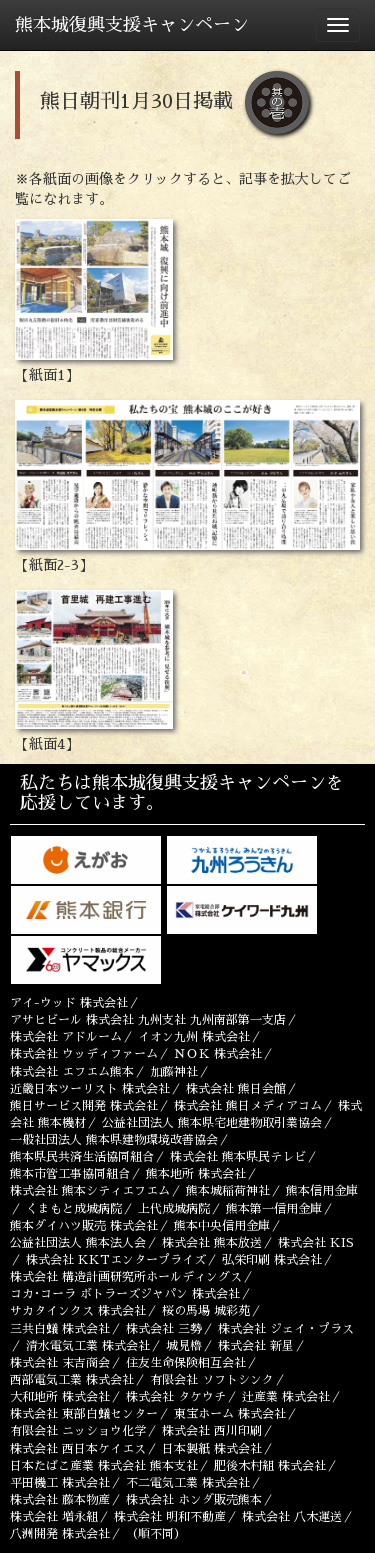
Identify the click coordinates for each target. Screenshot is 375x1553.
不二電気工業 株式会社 (188, 1483)
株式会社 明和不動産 (170, 1517)
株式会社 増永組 (54, 1517)
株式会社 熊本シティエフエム (90, 1191)
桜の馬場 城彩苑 (206, 1311)
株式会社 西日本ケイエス (78, 1449)
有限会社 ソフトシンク (212, 1380)
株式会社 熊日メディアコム (248, 1106)
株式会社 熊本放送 (212, 1243)
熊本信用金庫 (322, 1191)
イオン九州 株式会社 (194, 1037)
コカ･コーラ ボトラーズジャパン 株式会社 (125, 1294)
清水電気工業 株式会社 (88, 1346)
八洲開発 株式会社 (60, 1534)
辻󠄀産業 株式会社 (286, 1397)
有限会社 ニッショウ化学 (78, 1431)
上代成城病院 (174, 1209)
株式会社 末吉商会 (60, 1363)
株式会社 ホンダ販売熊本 (194, 1500)
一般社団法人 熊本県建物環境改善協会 (114, 1140)
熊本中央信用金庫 (222, 1226)
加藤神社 (174, 1072)
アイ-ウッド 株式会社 (69, 1003)
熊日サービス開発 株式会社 (84, 1106)
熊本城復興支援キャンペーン (132, 25)
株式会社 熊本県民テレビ (238, 1157)
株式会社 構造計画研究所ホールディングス (126, 1277)
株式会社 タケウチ (176, 1397)
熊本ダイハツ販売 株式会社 (84, 1226)
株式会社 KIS (316, 1243)
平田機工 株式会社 (60, 1483)
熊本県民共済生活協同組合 (82, 1157)
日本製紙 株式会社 (212, 1449)
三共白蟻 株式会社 (60, 1329)
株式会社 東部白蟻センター (84, 1414)
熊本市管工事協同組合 (70, 1174)
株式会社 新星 (256, 1346)
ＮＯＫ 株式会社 (218, 1054)
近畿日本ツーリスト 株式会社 (90, 1089)
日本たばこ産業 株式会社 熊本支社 (104, 1466)
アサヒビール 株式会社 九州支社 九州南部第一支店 (148, 1020)
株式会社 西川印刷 (212, 1431)
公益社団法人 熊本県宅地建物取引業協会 (212, 1123)
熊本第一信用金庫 (274, 1209)
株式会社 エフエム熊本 (72, 1072)
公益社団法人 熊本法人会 (78, 1243)
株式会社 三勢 (164, 1329)
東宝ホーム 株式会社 (230, 1414)
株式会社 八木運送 (292, 1517)
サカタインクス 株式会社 (78, 1311)
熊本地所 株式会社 (196, 1174)
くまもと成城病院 (74, 1209)
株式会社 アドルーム (66, 1037)
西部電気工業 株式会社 (72, 1380)
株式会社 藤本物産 (60, 1500)
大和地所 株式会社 (60, 1397)
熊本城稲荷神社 (228, 1191)
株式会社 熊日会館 (236, 1089)
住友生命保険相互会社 (186, 1363)
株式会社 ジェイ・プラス (286, 1329)
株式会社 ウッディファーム (84, 1054)
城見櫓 (184, 1346)
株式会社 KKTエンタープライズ (116, 1260)
